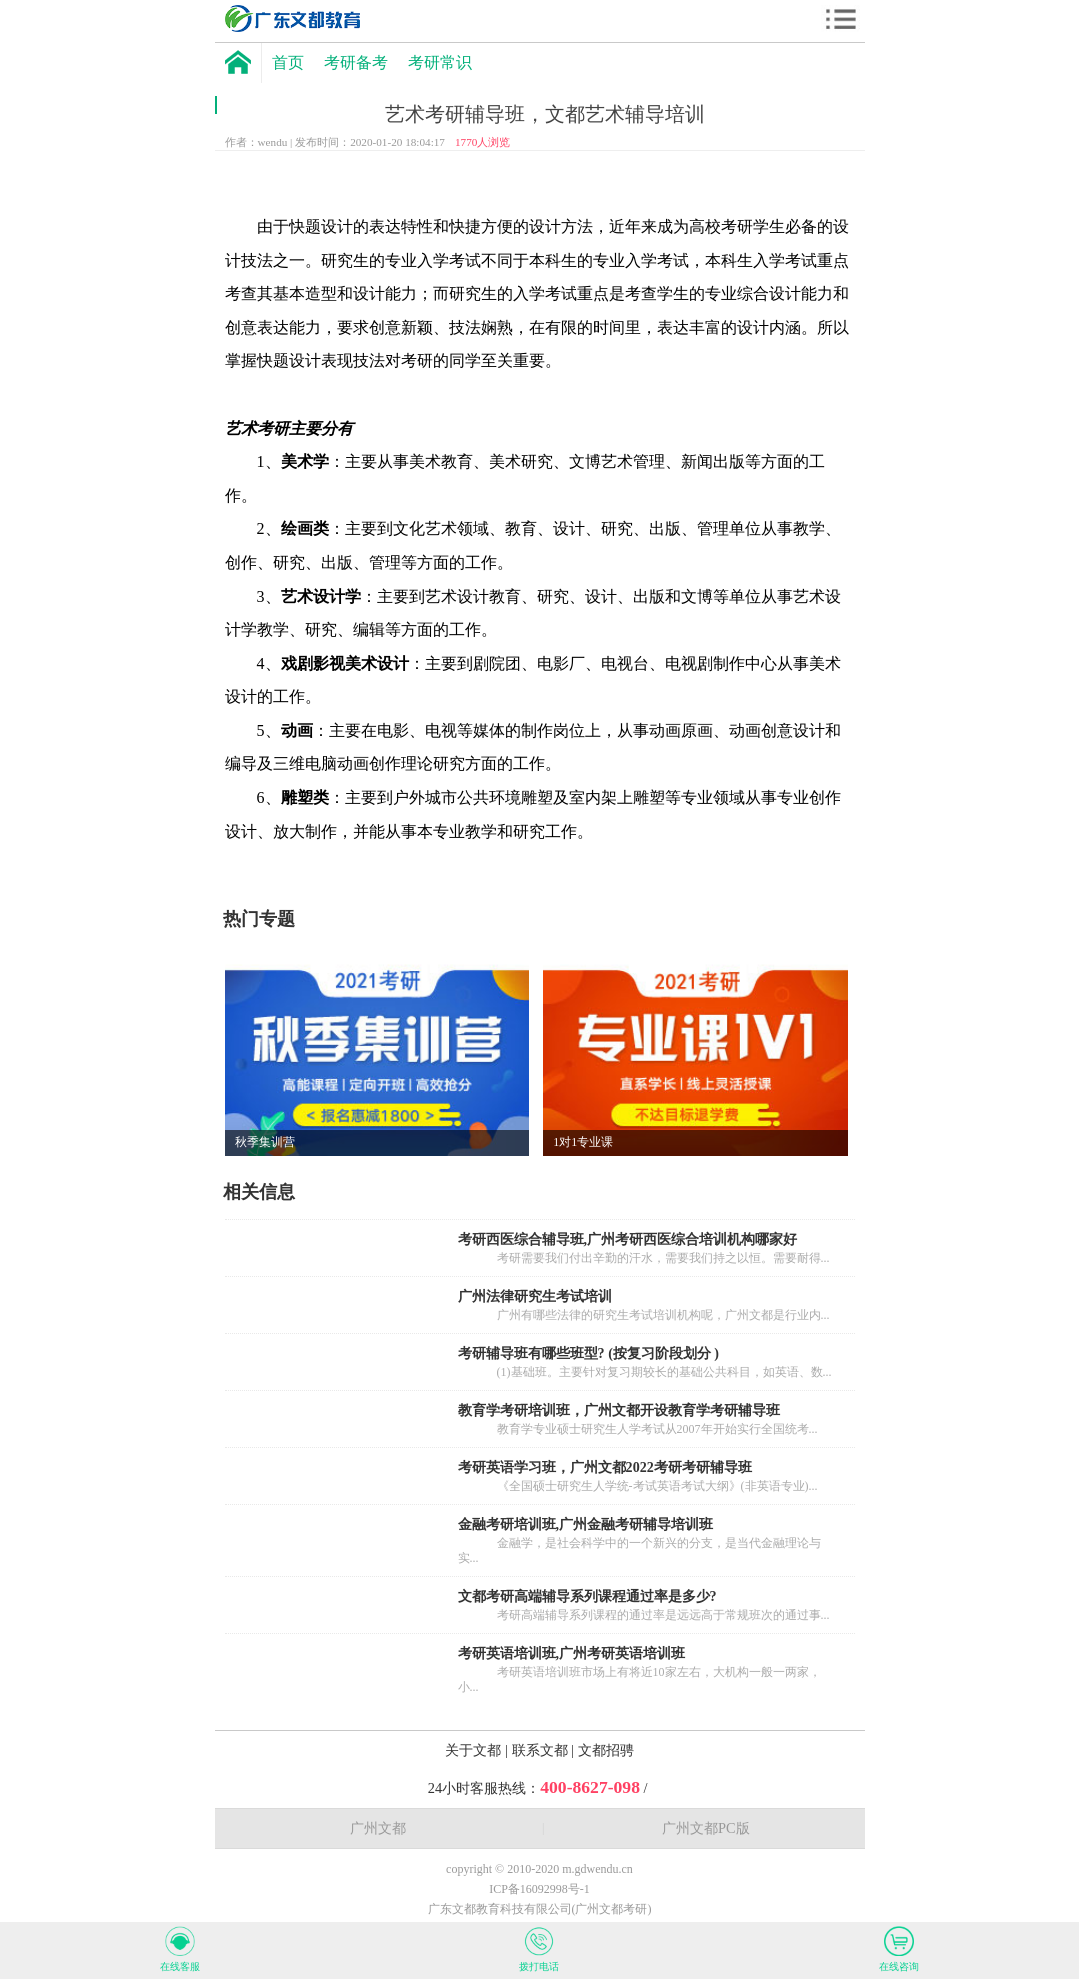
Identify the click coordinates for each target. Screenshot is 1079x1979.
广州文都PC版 (706, 1828)
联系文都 (542, 1750)
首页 (288, 62)
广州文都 (378, 1828)
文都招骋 (606, 1750)
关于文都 (475, 1750)
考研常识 (440, 62)
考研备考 (356, 62)
